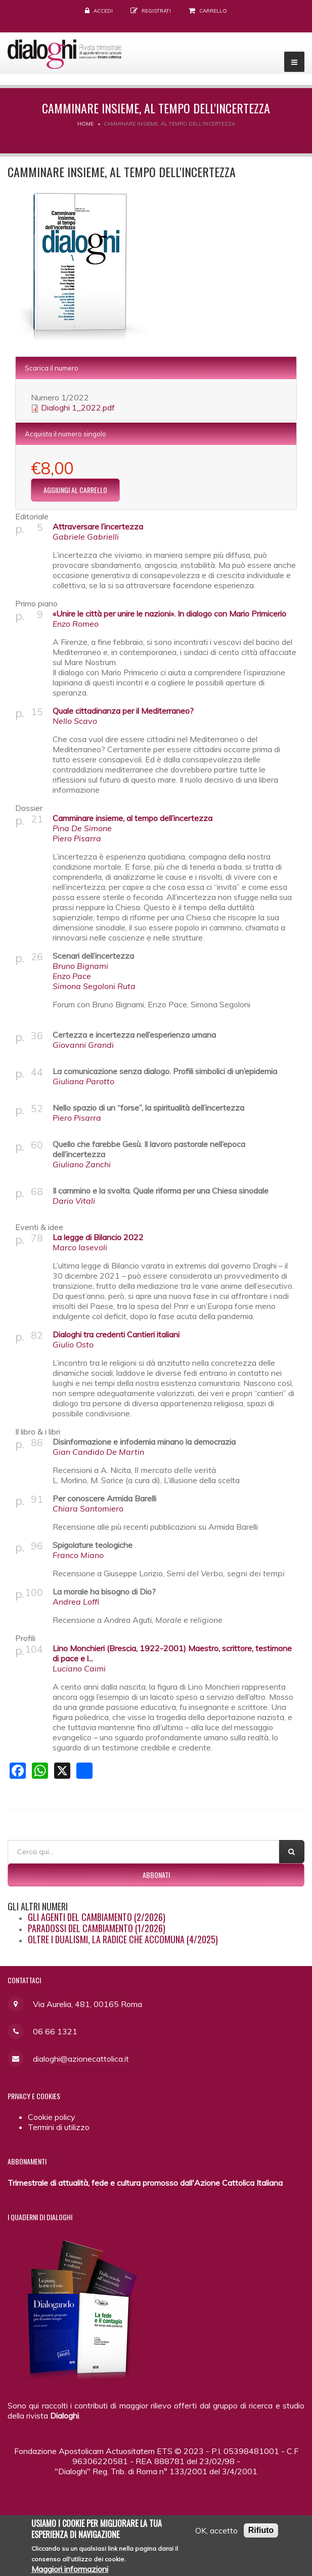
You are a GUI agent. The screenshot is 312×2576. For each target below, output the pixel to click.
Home (85, 123)
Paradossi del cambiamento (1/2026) (96, 1928)
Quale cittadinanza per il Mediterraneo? (123, 711)
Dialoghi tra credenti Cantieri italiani (116, 1334)
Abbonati (156, 1874)
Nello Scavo (75, 721)
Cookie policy (51, 2117)
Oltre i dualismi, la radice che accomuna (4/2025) (123, 1939)
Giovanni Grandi (83, 1045)
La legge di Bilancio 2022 (98, 1237)
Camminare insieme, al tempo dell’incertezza (132, 818)
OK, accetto (216, 2532)
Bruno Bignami (80, 966)
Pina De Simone (82, 828)
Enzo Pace (72, 976)
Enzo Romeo (76, 624)
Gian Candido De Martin (98, 1452)
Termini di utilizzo (59, 2127)
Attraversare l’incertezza (98, 526)
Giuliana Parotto (83, 1081)
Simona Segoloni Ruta (94, 986)
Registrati (156, 11)
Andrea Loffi (76, 1602)
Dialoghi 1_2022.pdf (78, 407)
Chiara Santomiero (88, 1508)
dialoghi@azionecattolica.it (81, 2059)
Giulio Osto (73, 1344)
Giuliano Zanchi (82, 1164)
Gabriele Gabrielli (86, 536)
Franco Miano (78, 1555)
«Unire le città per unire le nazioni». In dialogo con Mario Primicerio (169, 613)
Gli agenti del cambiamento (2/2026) (96, 1917)
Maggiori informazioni (69, 2570)
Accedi (103, 11)
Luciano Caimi (79, 1668)
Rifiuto (261, 2531)
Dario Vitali (74, 1201)
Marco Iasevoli (80, 1247)
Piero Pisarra (77, 838)
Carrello (213, 11)
